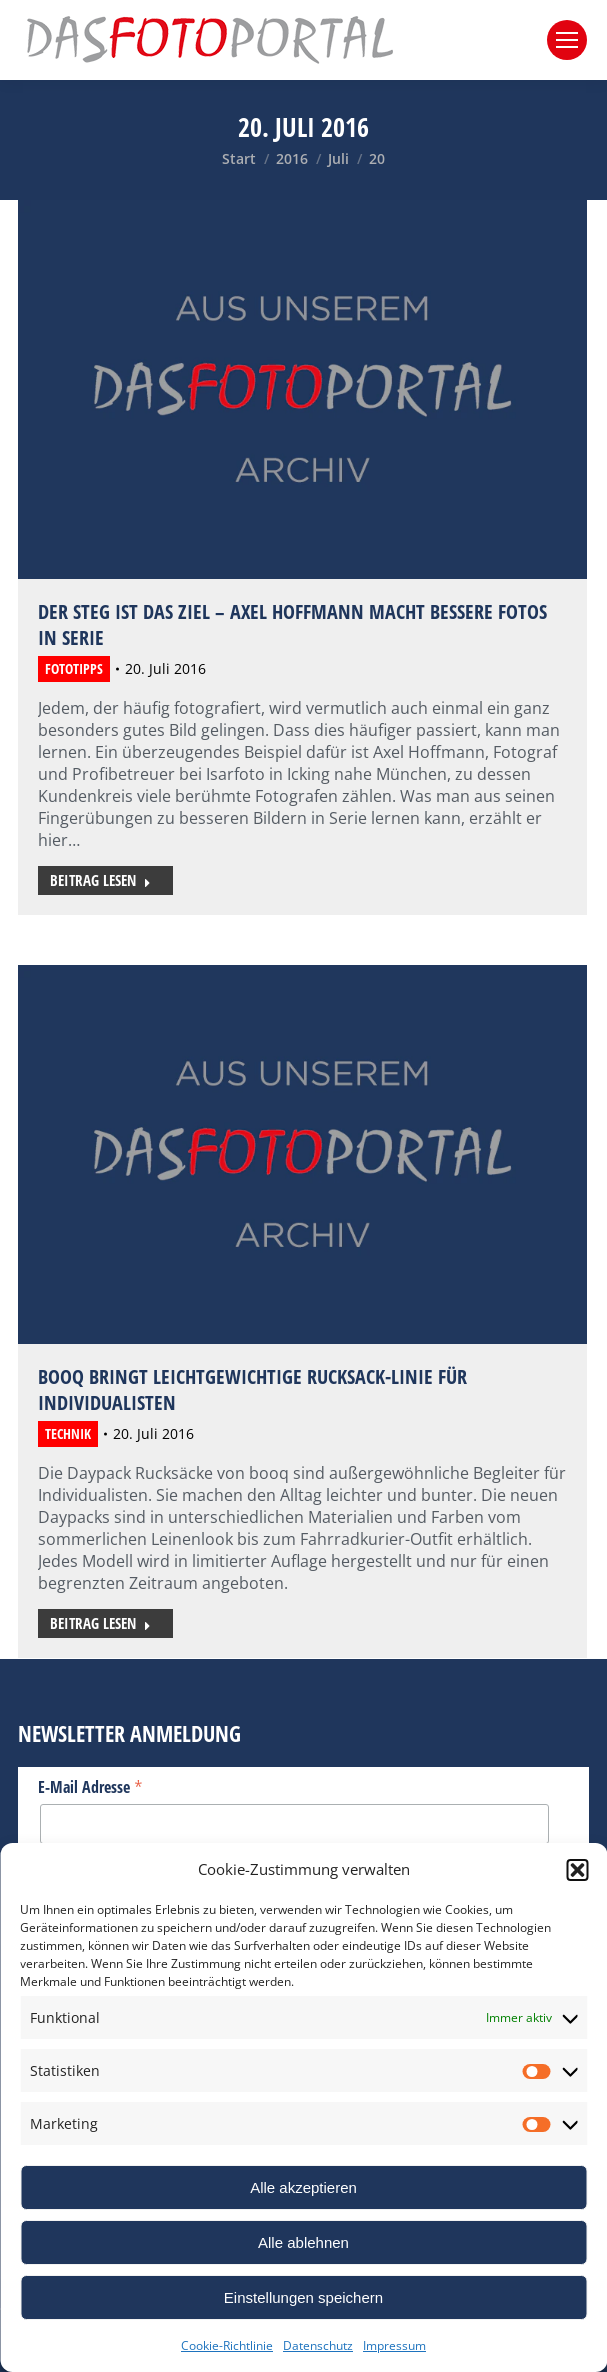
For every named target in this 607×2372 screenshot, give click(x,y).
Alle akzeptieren (303, 2187)
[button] (577, 1870)
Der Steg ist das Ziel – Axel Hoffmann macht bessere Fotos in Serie (292, 624)
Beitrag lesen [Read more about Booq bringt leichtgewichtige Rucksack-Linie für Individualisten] (100, 1623)
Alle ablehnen (303, 2242)
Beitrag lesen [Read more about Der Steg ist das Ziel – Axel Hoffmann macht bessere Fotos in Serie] (100, 880)
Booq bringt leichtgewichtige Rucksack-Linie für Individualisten (252, 1389)
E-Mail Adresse (90, 1786)
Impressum (394, 2345)
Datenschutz (318, 2345)
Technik (68, 1433)
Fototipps (74, 668)
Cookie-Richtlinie (227, 2345)
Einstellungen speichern (303, 2297)
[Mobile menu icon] (567, 40)
